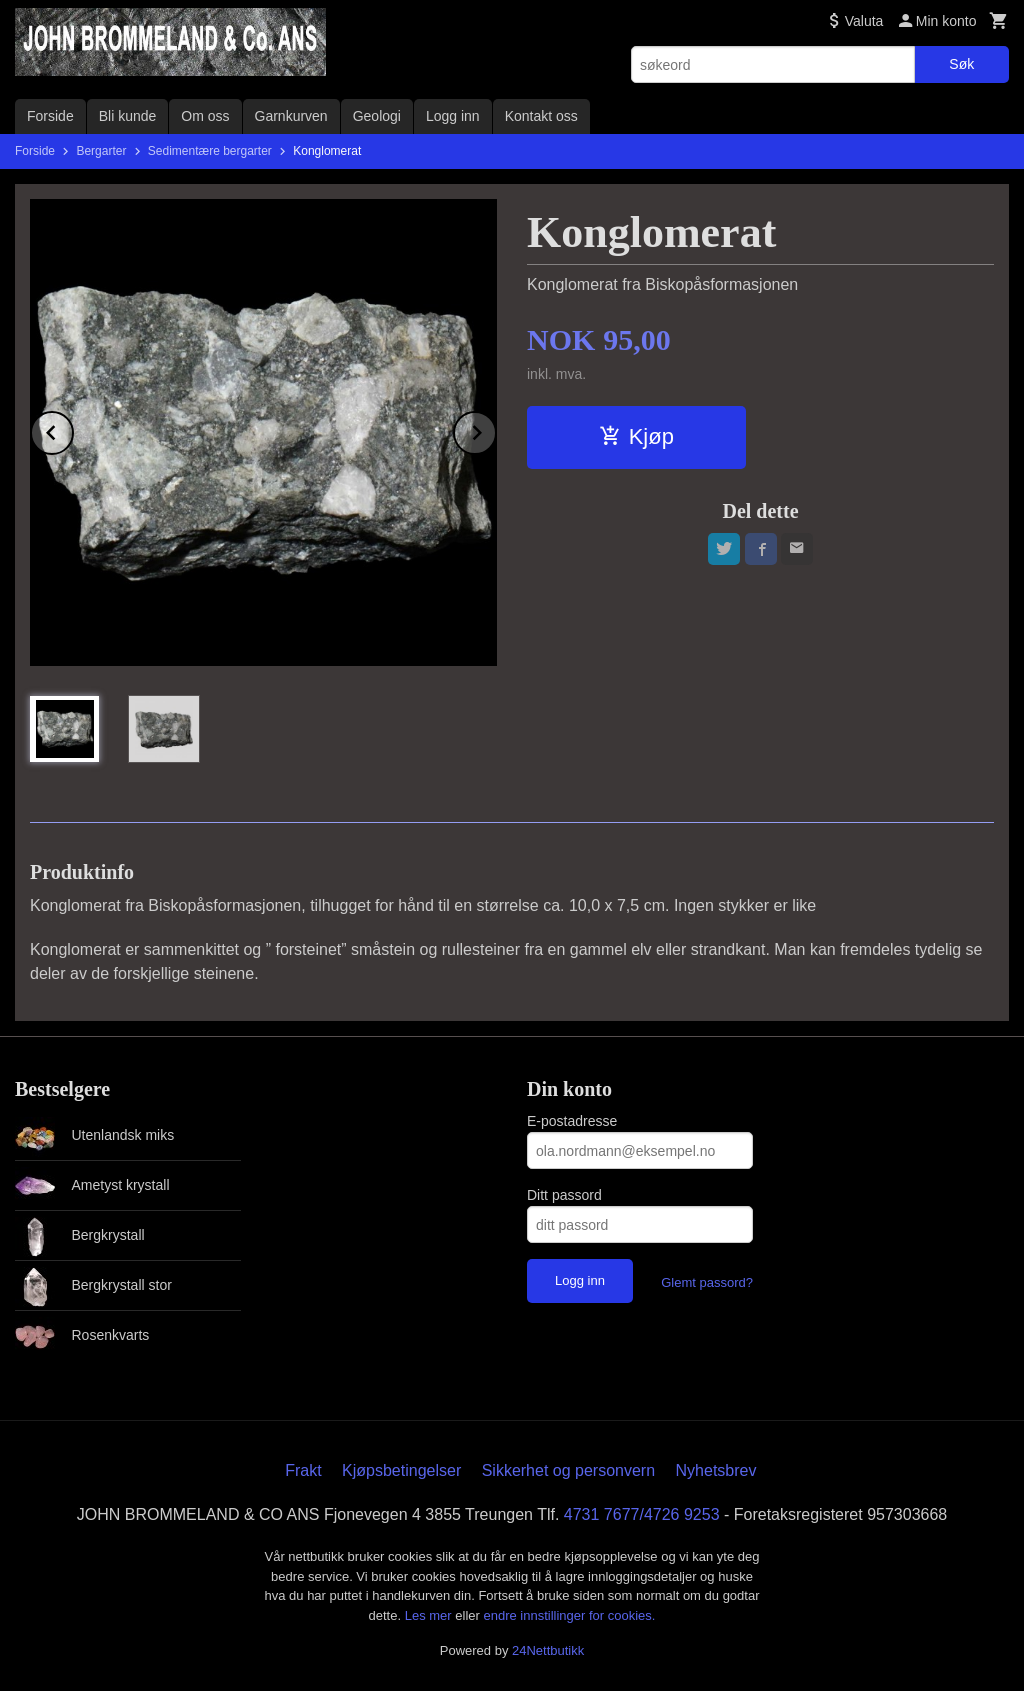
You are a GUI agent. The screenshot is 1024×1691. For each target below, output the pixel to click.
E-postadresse (572, 1121)
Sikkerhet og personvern (568, 1470)
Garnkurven (291, 116)
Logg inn (453, 116)
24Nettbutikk (548, 1650)
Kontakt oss (541, 116)
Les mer (430, 1615)
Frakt (303, 1470)
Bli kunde (128, 116)
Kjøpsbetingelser (401, 1470)
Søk (961, 64)
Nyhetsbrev (716, 1470)
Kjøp (636, 436)
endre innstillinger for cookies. (569, 1615)
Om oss (205, 116)
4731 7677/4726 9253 (642, 1514)
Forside (50, 116)
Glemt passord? (707, 1282)
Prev (73, 429)
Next (496, 429)
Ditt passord (564, 1195)
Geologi (377, 116)
